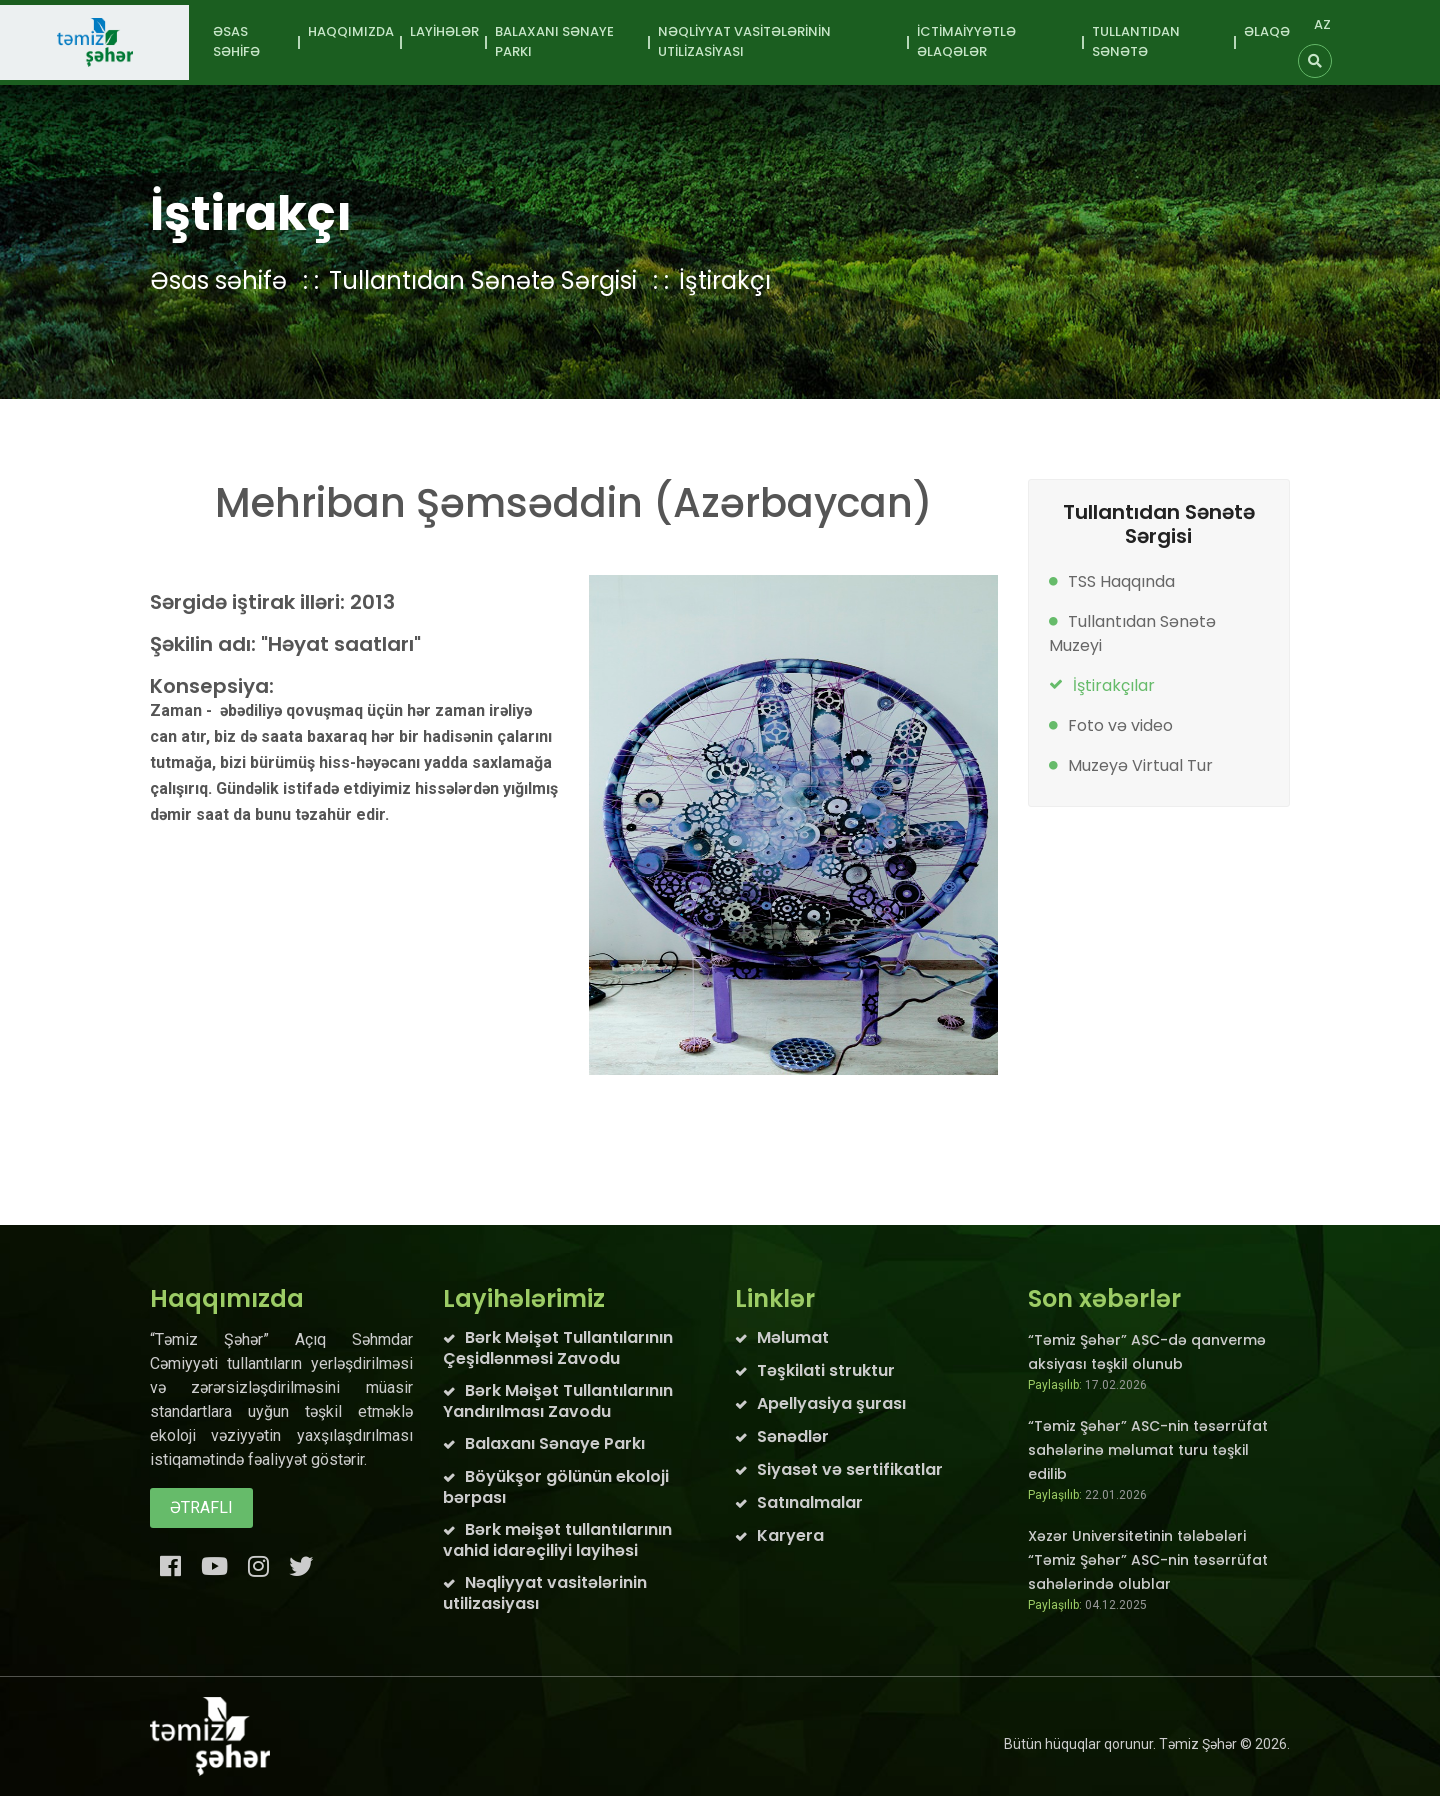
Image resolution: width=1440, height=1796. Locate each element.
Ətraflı (201, 1507)
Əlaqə (1267, 31)
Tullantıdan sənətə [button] (1136, 41)
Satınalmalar (810, 1502)
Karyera (790, 1535)
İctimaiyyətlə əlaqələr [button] (966, 41)
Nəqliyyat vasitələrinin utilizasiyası (545, 1593)
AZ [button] (1322, 24)
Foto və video (1120, 725)
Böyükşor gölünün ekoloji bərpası (556, 1487)
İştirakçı (725, 280)
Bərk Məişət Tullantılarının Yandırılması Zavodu (558, 1401)
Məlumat (793, 1337)
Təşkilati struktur (826, 1370)
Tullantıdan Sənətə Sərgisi (483, 280)
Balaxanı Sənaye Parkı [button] (554, 41)
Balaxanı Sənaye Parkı (555, 1443)
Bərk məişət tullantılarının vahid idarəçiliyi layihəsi (557, 1540)
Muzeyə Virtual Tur (1140, 765)
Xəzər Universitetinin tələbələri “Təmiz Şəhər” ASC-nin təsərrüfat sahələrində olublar (1148, 1560)
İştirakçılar (1114, 685)
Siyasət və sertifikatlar (850, 1469)
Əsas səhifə (236, 41)
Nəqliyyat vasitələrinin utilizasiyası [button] (744, 41)
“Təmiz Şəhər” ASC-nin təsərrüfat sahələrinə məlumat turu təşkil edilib (1148, 1450)
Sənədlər (793, 1436)
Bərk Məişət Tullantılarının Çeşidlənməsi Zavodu (558, 1348)
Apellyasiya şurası (831, 1403)
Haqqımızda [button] (351, 31)
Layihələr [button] (444, 31)
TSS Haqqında (1121, 581)
